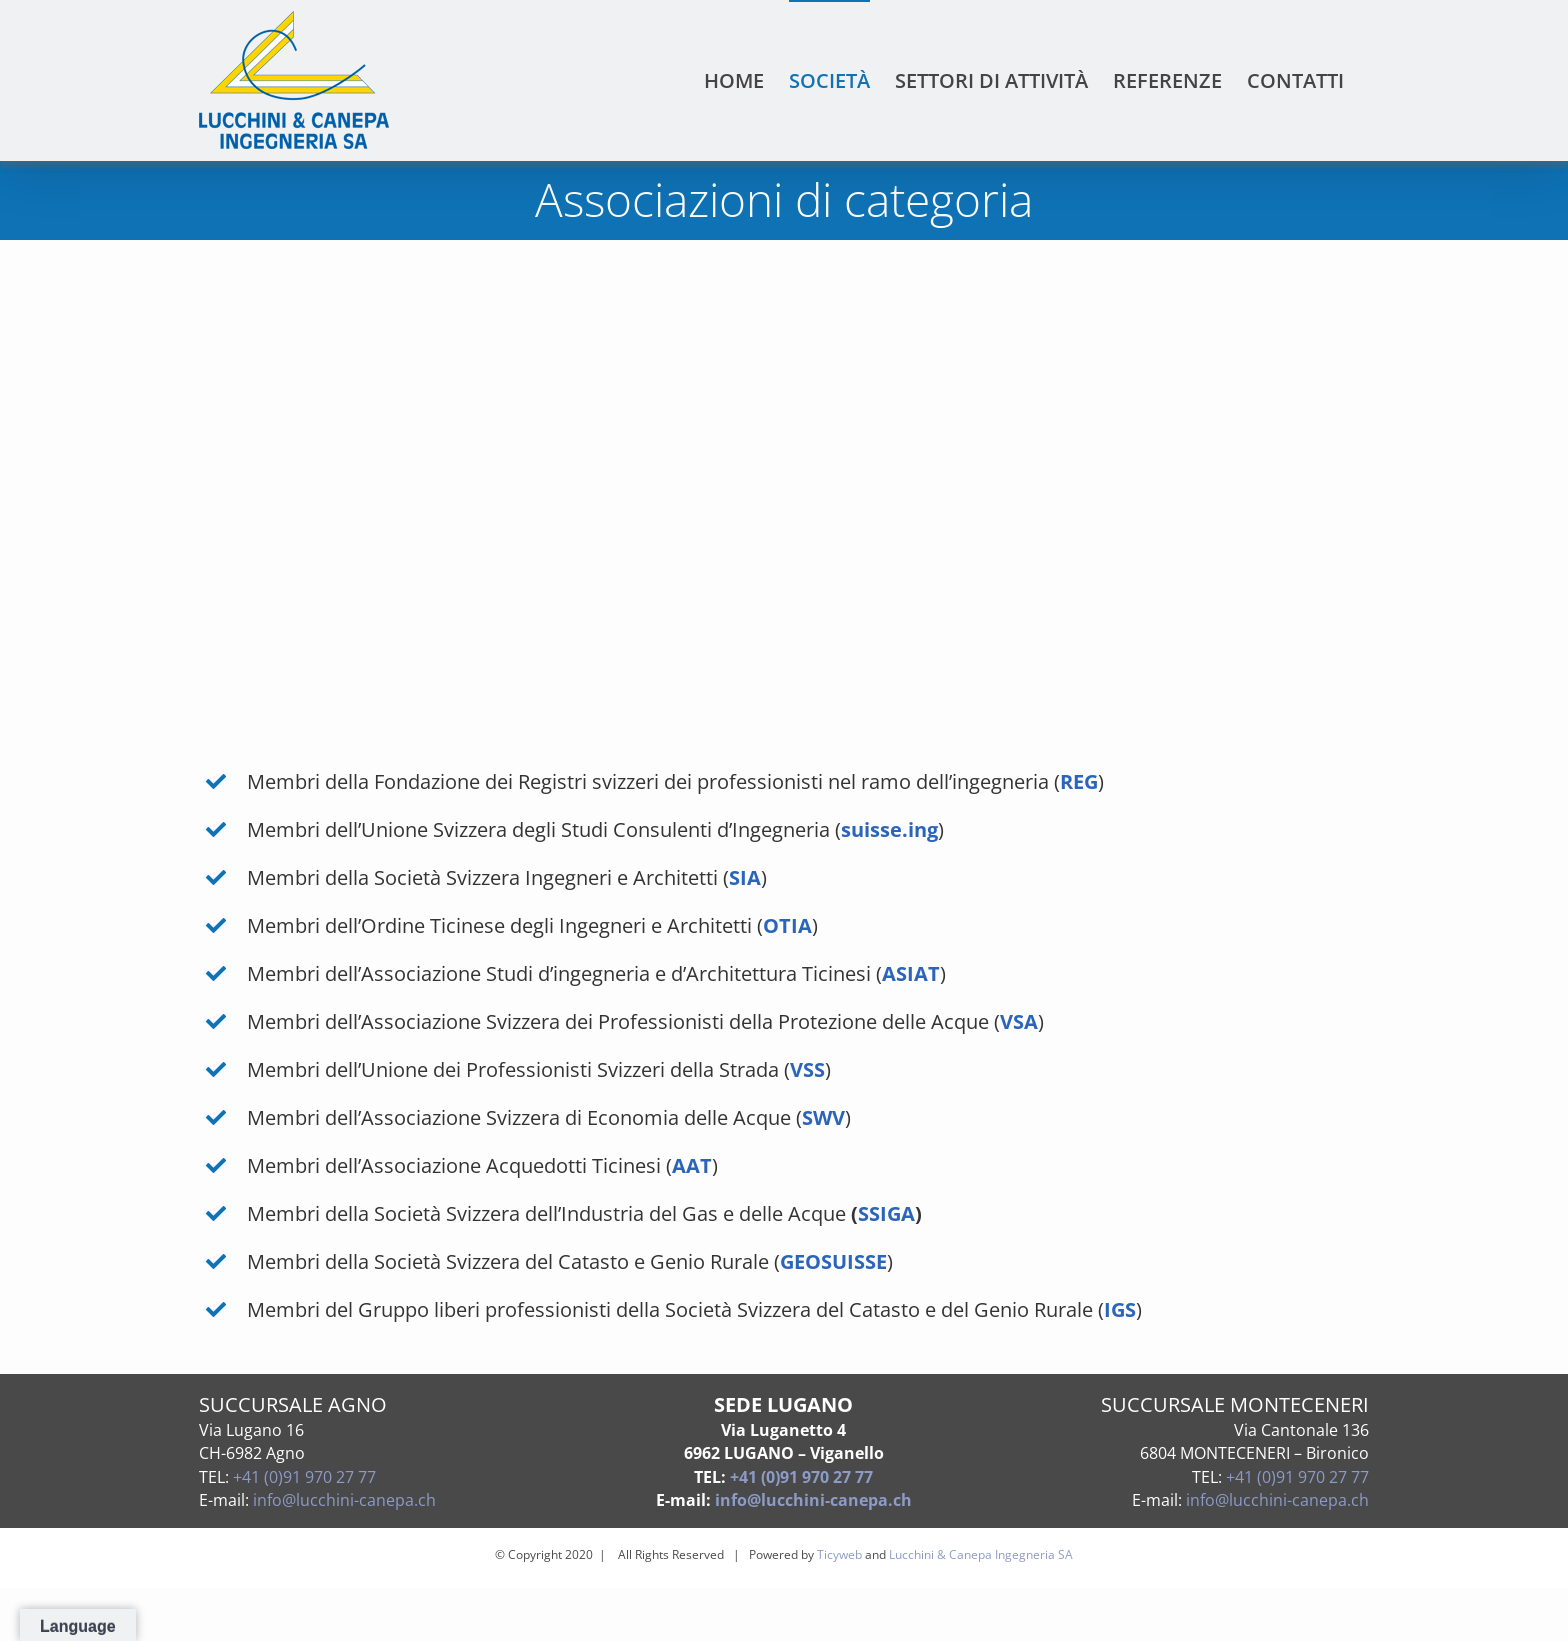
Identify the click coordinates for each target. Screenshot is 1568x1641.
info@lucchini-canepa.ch (344, 1500)
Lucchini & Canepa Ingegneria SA (981, 1554)
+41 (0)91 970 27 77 (304, 1477)
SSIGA (886, 1213)
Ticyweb (839, 1554)
